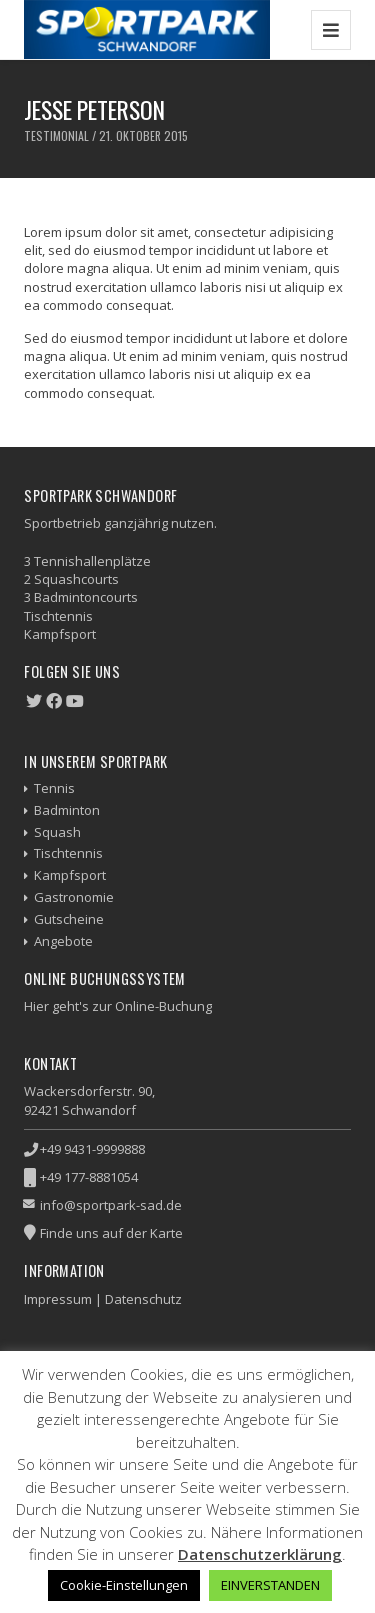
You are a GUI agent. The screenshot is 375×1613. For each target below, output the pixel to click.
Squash (57, 832)
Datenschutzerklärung (260, 1554)
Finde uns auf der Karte (111, 1233)
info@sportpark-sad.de (111, 1205)
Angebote (63, 941)
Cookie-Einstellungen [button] (124, 1585)
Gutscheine (69, 919)
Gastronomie (74, 897)
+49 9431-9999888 (92, 1149)
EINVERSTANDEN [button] (270, 1585)
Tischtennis (68, 853)
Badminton (67, 810)
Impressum (58, 1299)
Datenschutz (143, 1299)
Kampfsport (70, 875)
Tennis (54, 788)
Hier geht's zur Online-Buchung (118, 1006)
